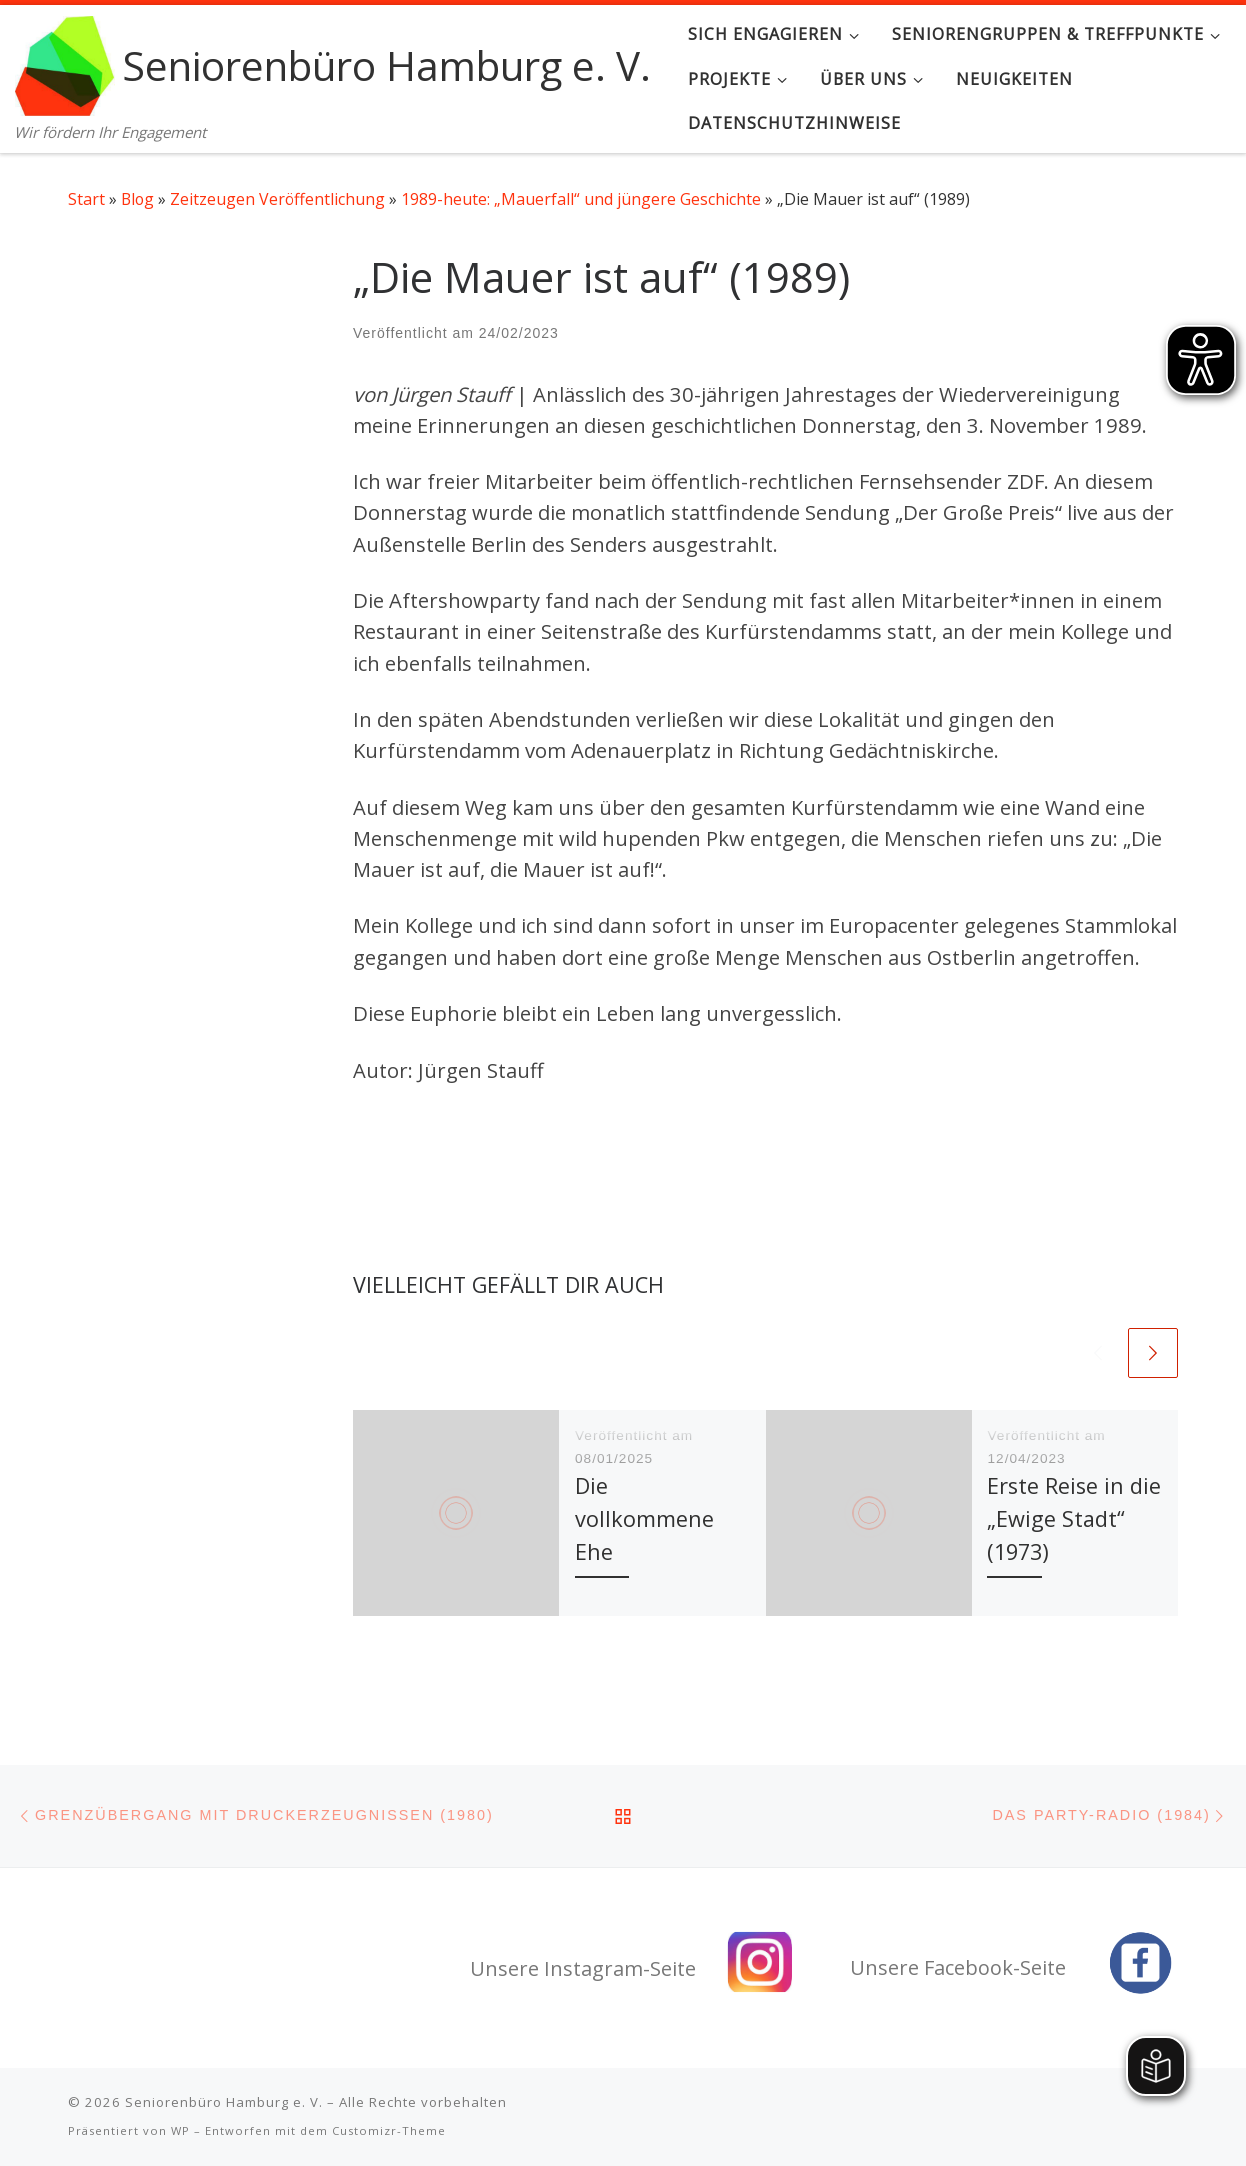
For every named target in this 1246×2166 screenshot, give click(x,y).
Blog (137, 199)
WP (180, 2130)
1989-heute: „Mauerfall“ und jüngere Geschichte (581, 199)
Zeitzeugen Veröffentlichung (277, 199)
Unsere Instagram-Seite (583, 1968)
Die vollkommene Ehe (644, 1518)
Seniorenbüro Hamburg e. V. (224, 2102)
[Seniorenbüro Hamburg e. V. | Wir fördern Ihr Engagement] (65, 61)
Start (86, 199)
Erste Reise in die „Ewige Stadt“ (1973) (1074, 1518)
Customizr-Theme (389, 2130)
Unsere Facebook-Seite (958, 1967)
